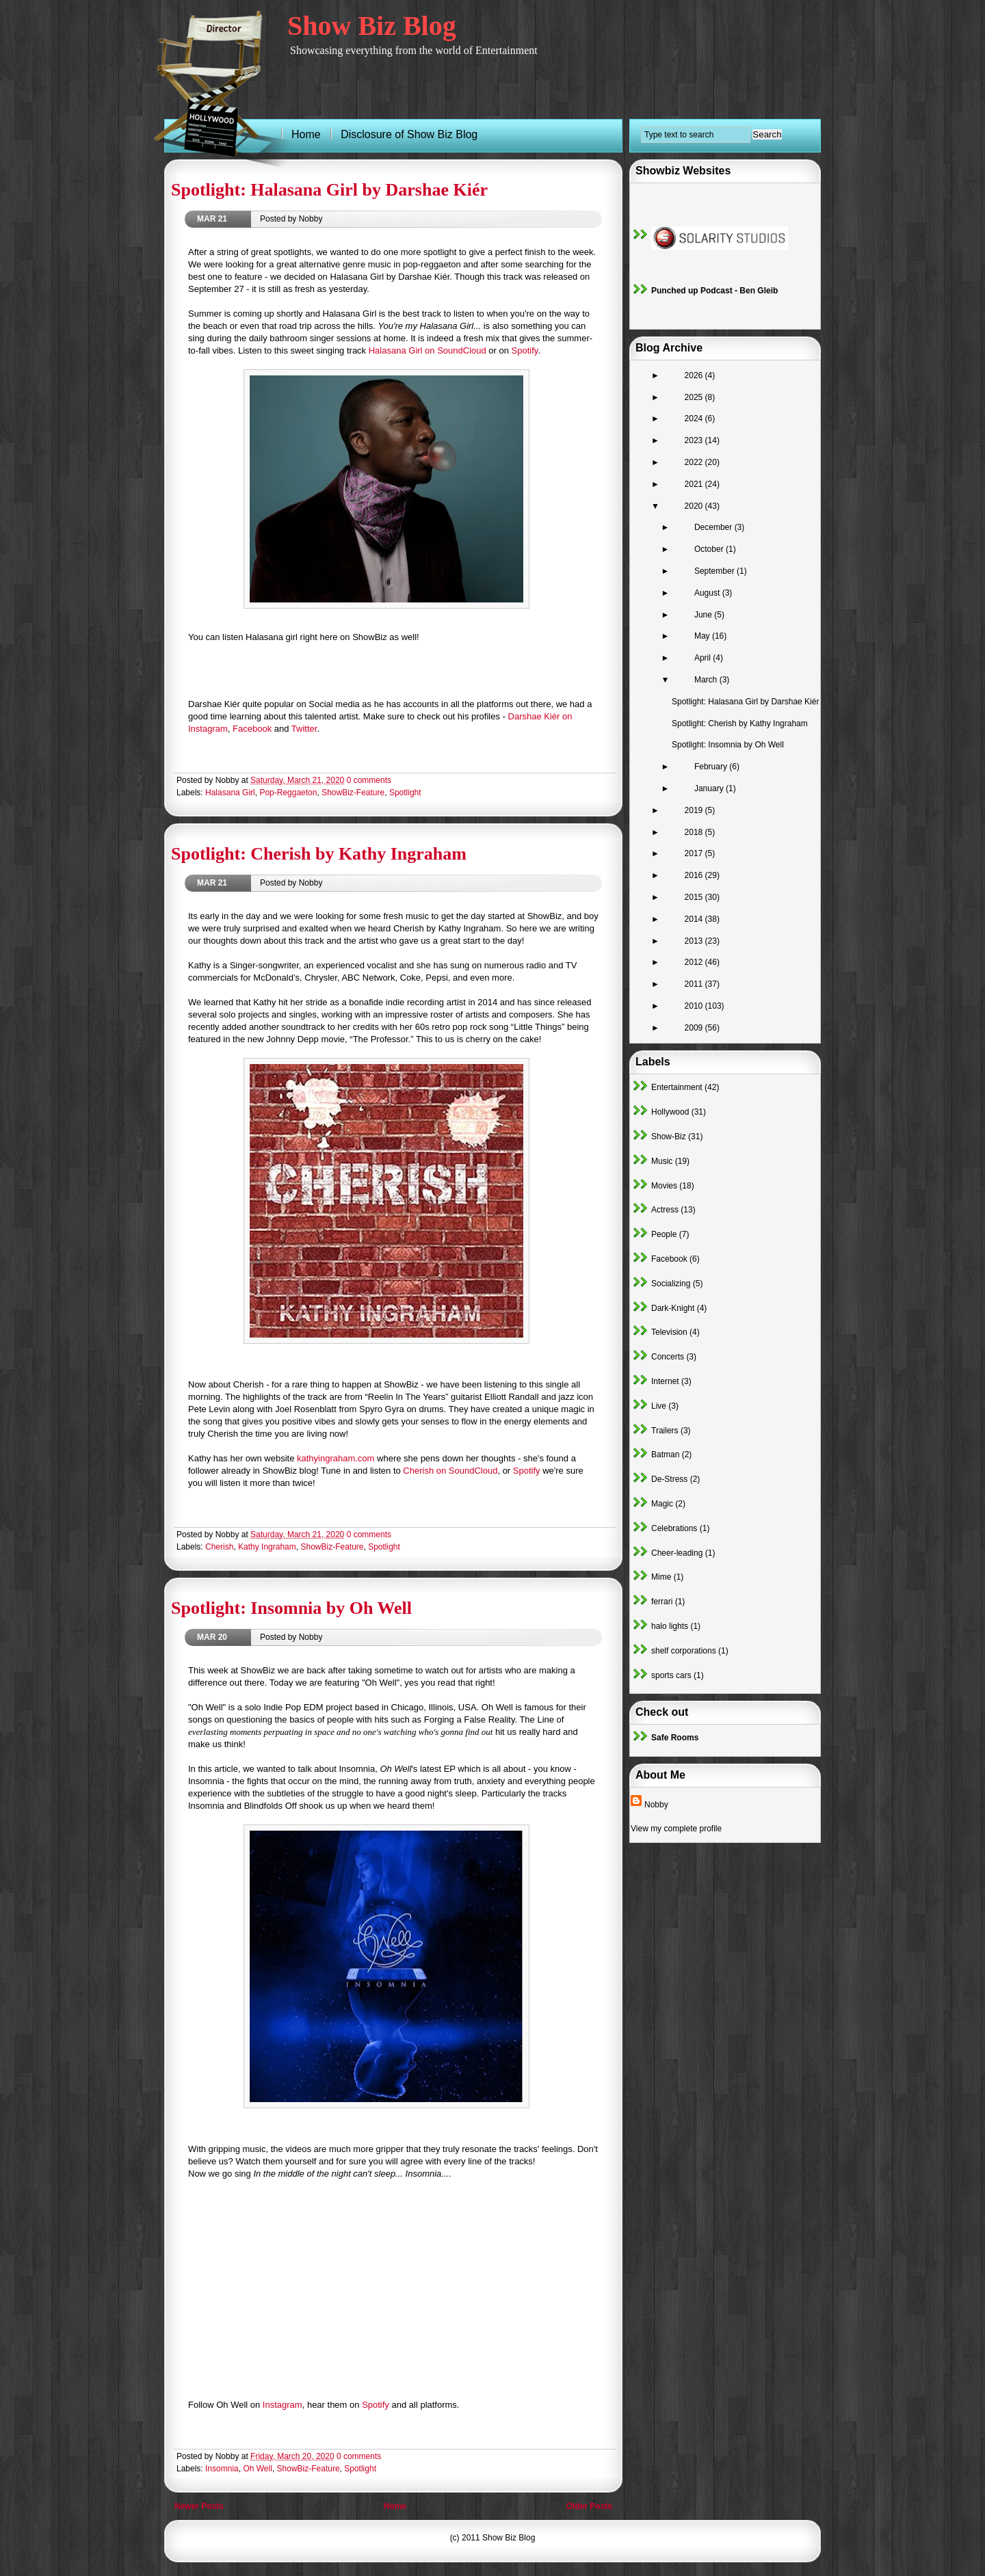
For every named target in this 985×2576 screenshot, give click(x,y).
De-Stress (669, 1479)
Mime (661, 1577)
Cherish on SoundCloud (450, 1470)
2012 (695, 962)
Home (395, 2506)
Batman (665, 1454)
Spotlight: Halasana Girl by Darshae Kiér (329, 190)
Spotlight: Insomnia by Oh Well (291, 1608)
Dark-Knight (672, 1308)
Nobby (656, 1804)
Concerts (667, 1357)
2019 (695, 810)
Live (658, 1406)
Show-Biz (668, 1136)
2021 (695, 484)
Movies (664, 1186)
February (711, 766)
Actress (665, 1209)
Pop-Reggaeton (288, 792)
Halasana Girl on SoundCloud (427, 350)
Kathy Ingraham (267, 1547)
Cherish (219, 1547)
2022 (695, 462)
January (710, 788)
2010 (695, 1006)
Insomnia (222, 2468)
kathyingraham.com (335, 1458)
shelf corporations (683, 1651)
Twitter (304, 728)
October (710, 549)
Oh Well (257, 2468)
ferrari (661, 1601)
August (708, 593)
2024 (695, 418)
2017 (695, 853)
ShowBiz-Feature (352, 792)
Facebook (252, 728)
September (715, 571)
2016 (695, 875)
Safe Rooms (674, 1737)
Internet (665, 1381)
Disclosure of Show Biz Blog (409, 134)
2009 (695, 1028)
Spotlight (405, 792)
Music (661, 1161)
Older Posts (589, 2506)
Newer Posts (199, 2506)
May (703, 636)
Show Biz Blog (371, 25)
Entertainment (676, 1087)
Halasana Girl (230, 792)
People (664, 1234)
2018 (695, 832)
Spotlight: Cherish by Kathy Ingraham (319, 854)
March (707, 680)
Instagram (282, 2405)
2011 (695, 984)
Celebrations (674, 1528)
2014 (695, 919)
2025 (695, 397)
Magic (662, 1504)
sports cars (671, 1675)
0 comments (369, 780)
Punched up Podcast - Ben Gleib (714, 290)
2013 (695, 941)
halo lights (669, 1626)
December (714, 527)
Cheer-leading (676, 1553)
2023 (695, 440)
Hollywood (670, 1112)
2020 (695, 506)
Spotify (525, 350)
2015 (695, 897)
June (704, 615)
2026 (695, 375)
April (703, 658)
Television (669, 1332)
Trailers (665, 1430)
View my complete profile (676, 1828)
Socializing (670, 1283)
